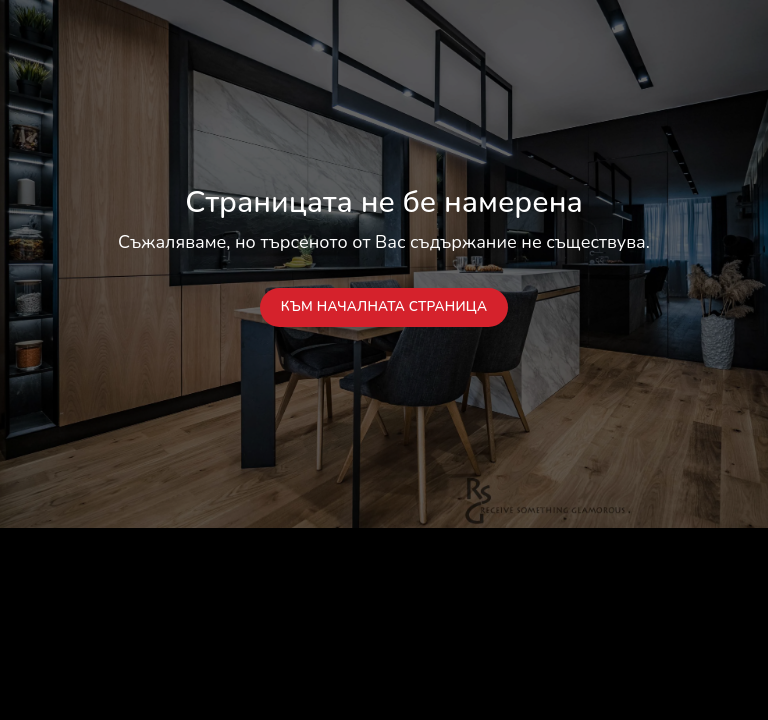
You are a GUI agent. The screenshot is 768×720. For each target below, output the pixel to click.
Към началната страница (384, 306)
